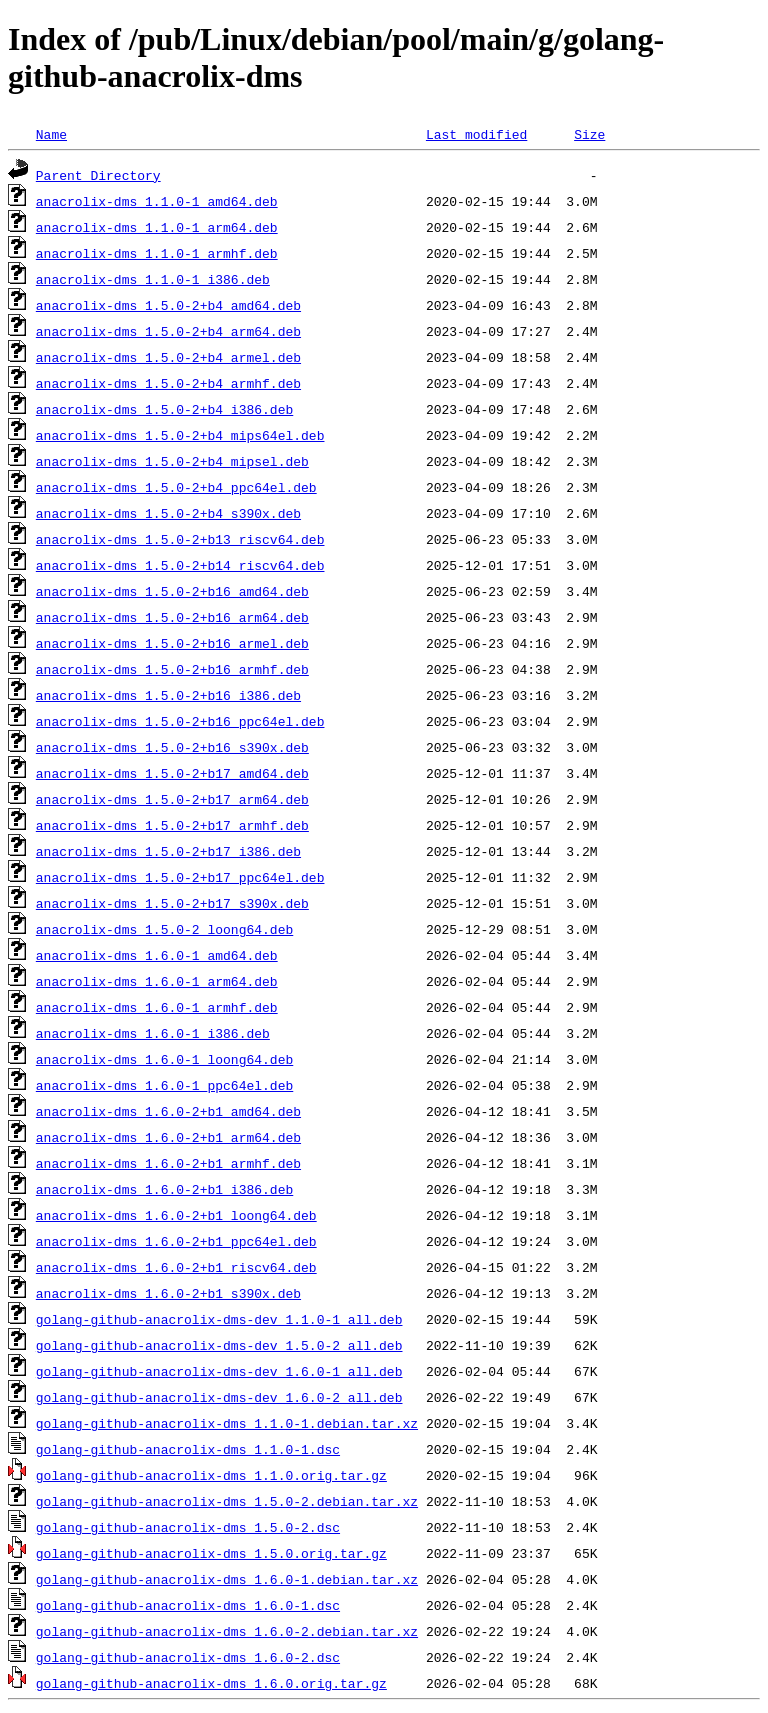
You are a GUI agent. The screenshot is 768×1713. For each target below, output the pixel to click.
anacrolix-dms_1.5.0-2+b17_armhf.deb (172, 825)
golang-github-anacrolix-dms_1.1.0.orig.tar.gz (211, 1475)
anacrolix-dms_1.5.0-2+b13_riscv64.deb (180, 539)
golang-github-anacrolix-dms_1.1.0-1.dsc (188, 1449)
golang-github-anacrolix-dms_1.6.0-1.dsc (188, 1605)
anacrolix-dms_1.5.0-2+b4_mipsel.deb (172, 461)
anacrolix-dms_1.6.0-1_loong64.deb (164, 1059)
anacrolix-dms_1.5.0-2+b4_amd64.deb (168, 305)
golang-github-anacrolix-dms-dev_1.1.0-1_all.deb (219, 1319)
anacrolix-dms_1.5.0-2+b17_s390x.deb (172, 903)
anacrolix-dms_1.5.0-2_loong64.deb (164, 929)
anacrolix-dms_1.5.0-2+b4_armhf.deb (168, 383)
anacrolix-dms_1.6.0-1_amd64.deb (157, 955)
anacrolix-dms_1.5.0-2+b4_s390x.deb (168, 513)
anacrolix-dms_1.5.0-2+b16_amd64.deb (172, 591)
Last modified (476, 134)
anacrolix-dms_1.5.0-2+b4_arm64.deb (168, 331)
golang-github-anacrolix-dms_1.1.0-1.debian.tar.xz (227, 1423)
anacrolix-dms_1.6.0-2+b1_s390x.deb (168, 1293)
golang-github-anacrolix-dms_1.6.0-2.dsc (188, 1657)
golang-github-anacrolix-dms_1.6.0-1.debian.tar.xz (227, 1579)
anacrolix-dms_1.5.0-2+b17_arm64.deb (172, 799)
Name (51, 134)
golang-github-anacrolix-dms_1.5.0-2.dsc (188, 1527)
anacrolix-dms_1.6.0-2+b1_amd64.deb (168, 1111)
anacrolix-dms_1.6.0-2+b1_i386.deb (164, 1189)
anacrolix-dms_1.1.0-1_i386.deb (153, 279)
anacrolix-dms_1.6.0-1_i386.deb (153, 1033)
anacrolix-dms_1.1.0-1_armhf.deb (157, 253)
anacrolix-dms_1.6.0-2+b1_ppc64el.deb (176, 1241)
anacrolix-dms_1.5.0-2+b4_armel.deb (168, 357)
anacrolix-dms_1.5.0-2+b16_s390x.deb (172, 747)
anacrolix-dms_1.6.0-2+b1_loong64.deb (176, 1215)
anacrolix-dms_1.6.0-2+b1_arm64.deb (168, 1137)
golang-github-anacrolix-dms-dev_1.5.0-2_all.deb (219, 1345)
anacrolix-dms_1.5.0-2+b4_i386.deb (164, 409)
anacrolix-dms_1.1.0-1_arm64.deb (157, 227)
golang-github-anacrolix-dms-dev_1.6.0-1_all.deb (219, 1371)
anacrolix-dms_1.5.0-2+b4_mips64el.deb (180, 435)
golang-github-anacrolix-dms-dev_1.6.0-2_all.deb (219, 1397)
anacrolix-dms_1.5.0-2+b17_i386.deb (168, 851)
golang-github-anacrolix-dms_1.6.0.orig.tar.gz (211, 1683)
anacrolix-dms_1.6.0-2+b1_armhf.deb (168, 1163)
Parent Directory (98, 175)
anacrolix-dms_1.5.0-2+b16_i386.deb (168, 695)
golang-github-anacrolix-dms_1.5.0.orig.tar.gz (211, 1553)
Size (589, 134)
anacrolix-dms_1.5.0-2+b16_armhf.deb (172, 669)
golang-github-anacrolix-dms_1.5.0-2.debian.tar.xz (227, 1501)
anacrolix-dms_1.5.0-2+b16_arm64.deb (172, 617)
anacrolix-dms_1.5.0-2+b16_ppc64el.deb (180, 721)
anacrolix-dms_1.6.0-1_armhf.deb (157, 1007)
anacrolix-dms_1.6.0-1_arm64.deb (157, 981)
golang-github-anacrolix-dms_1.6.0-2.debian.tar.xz (227, 1631)
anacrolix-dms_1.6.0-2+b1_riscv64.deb (176, 1267)
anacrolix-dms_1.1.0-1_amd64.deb (157, 201)
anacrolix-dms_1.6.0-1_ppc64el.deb (164, 1085)
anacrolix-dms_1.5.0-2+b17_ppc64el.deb (180, 877)
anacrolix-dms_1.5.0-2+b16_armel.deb (172, 643)
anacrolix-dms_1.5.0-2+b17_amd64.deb (172, 773)
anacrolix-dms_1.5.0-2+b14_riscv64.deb (180, 565)
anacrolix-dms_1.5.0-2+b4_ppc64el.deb (176, 487)
